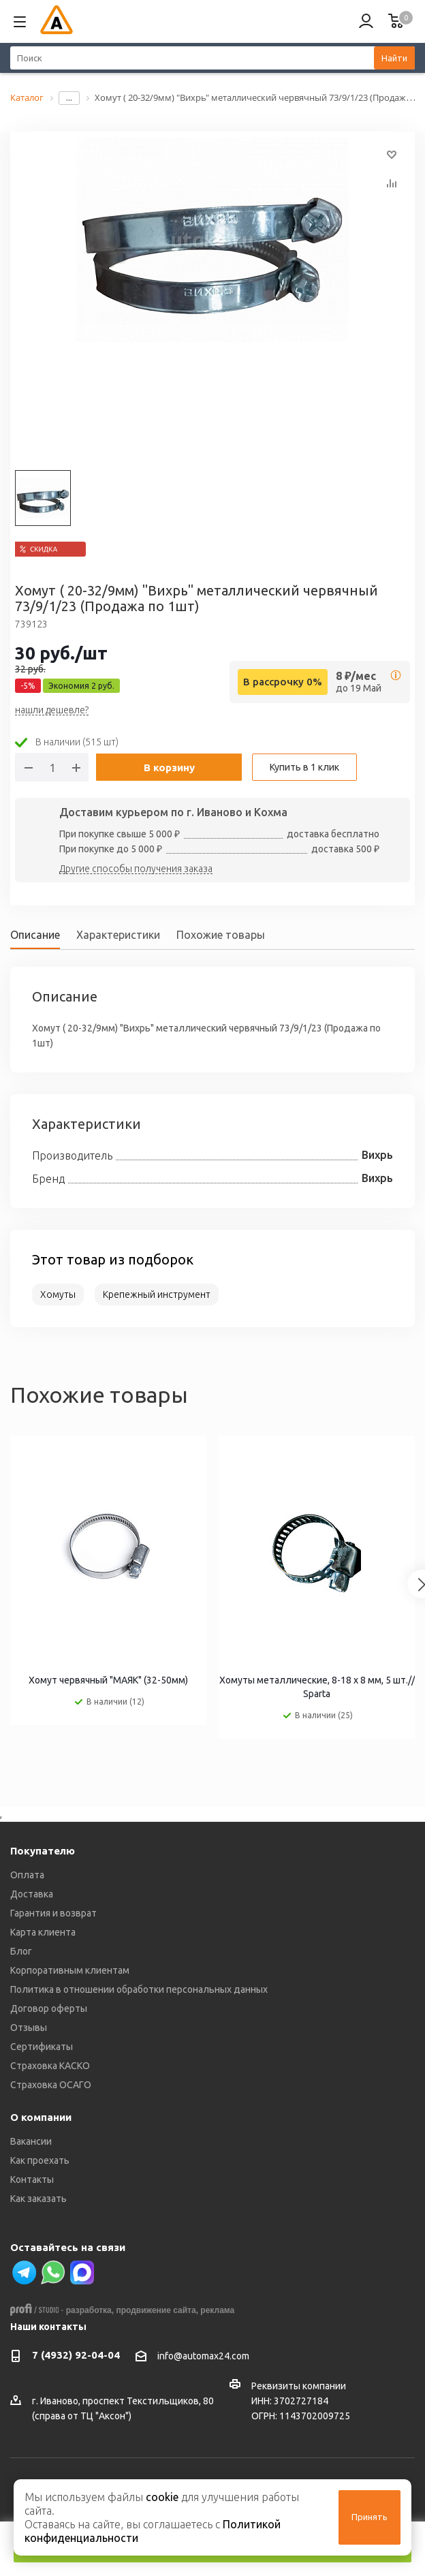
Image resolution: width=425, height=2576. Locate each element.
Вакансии (31, 2141)
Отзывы (28, 2027)
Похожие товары (220, 935)
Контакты (32, 2179)
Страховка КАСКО (50, 2065)
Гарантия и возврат (53, 1913)
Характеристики (118, 935)
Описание (35, 935)
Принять (369, 2516)
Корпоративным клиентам (69, 1970)
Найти (394, 58)
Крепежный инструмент (156, 1294)
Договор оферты (48, 2008)
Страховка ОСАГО (50, 2084)
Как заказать (38, 2198)
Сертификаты (41, 2046)
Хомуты (58, 1294)
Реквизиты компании (298, 2385)
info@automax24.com (203, 2355)
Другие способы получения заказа (135, 869)
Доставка (31, 1894)
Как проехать (39, 2160)
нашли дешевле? (52, 710)
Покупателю (42, 1851)
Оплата (27, 1874)
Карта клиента (43, 1932)
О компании (41, 2117)
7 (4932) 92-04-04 (76, 2355)
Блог (21, 1951)
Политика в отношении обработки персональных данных (139, 1989)
